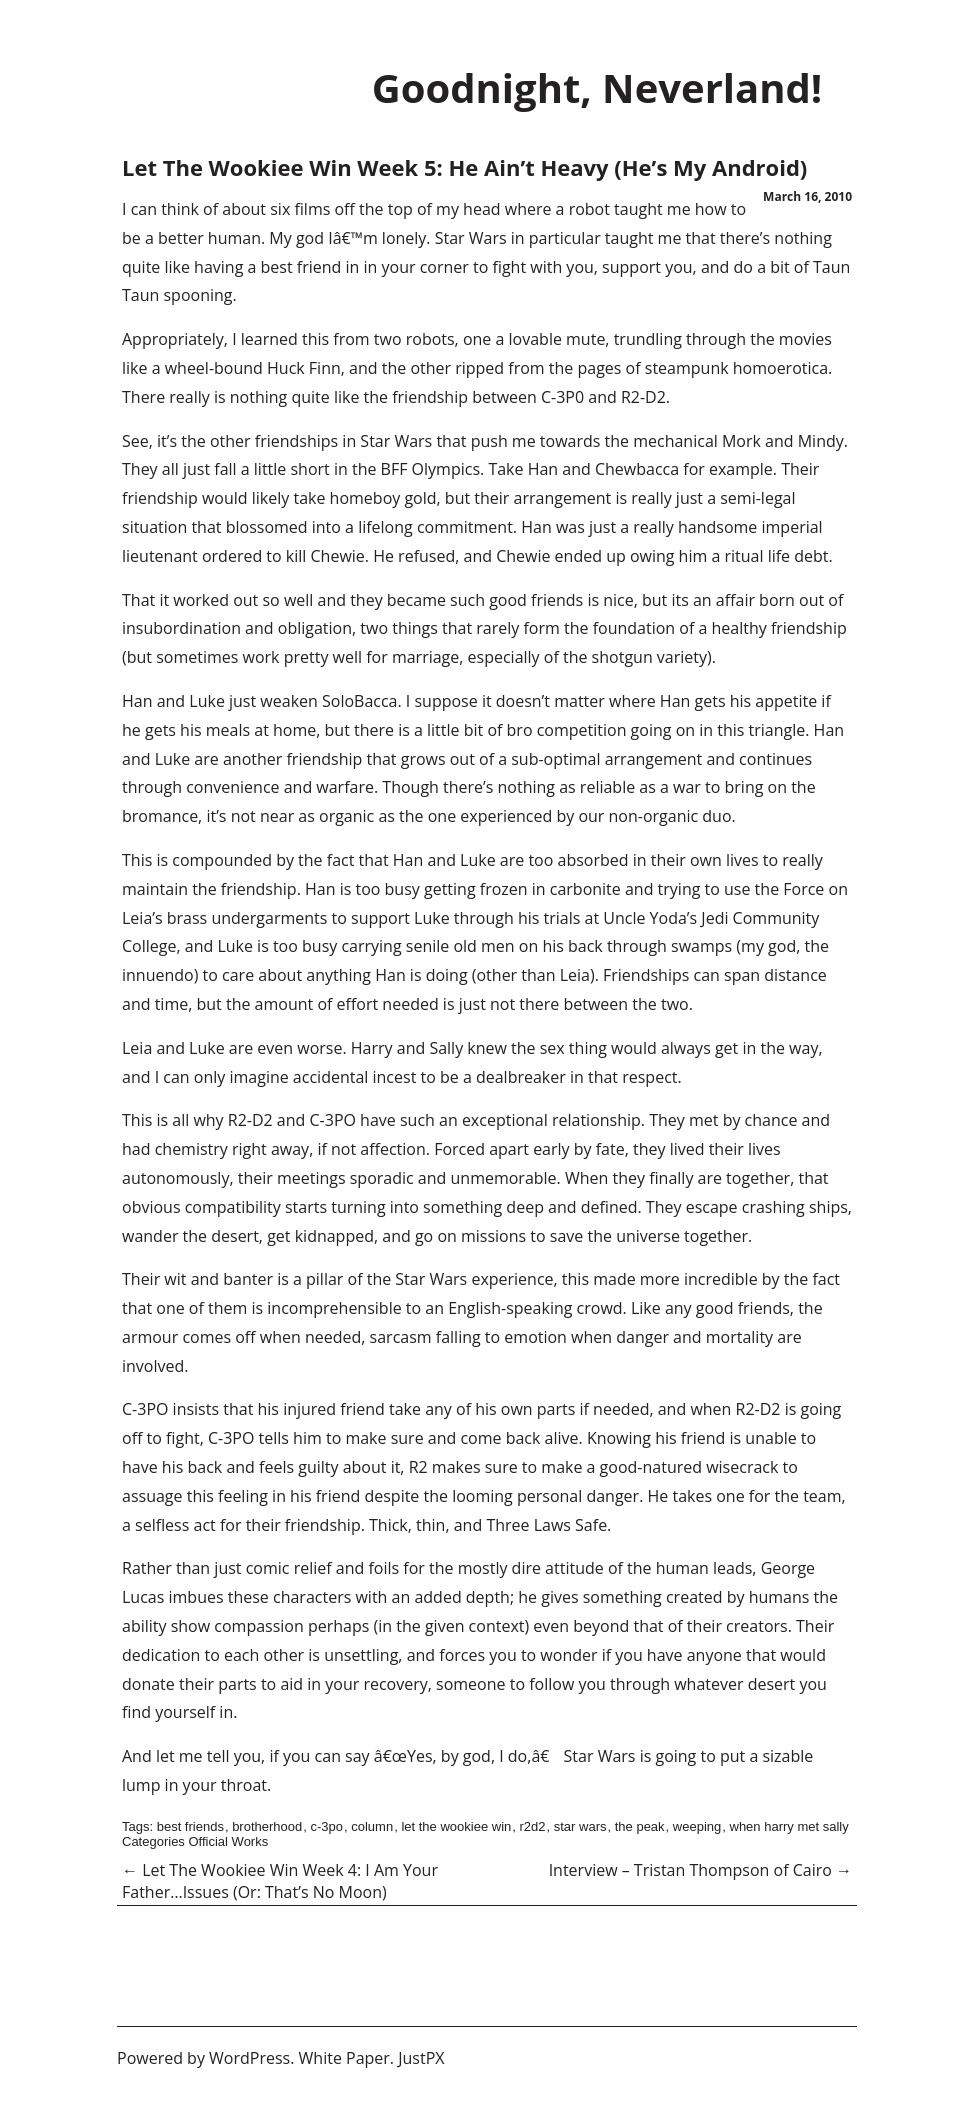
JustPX (421, 2058)
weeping (697, 1826)
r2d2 (532, 1826)
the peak (640, 1826)
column (372, 1826)
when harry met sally (789, 1826)
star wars (580, 1826)
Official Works (228, 1841)
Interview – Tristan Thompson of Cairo (700, 1870)
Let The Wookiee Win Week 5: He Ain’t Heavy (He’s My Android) (464, 167)
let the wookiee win (456, 1826)
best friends (190, 1826)
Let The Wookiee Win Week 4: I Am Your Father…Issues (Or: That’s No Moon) (280, 1881)
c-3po (326, 1826)
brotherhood (267, 1826)
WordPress (249, 2058)
